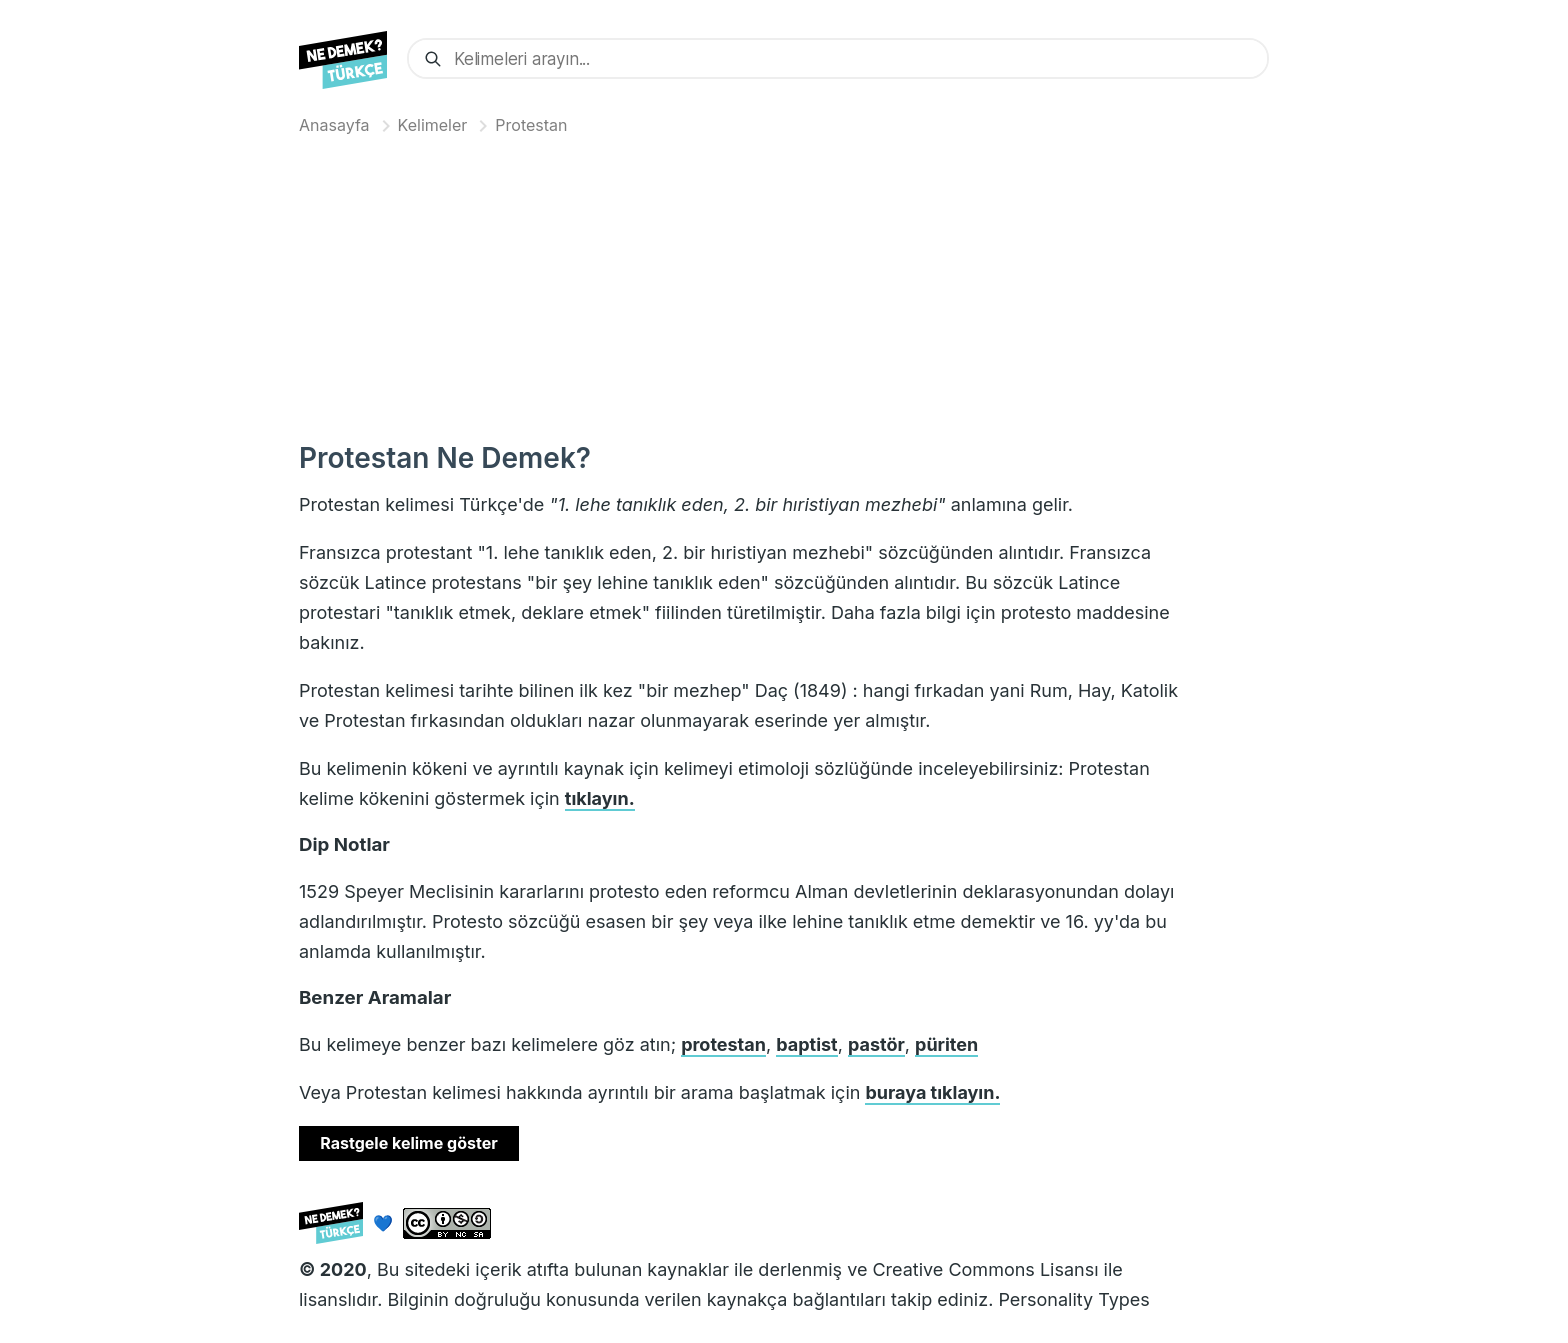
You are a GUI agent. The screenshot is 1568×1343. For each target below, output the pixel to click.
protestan (723, 1044)
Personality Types (1073, 1299)
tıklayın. (600, 798)
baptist (806, 1044)
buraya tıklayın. (932, 1092)
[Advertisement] (784, 284)
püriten (946, 1044)
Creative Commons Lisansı (985, 1269)
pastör (876, 1044)
